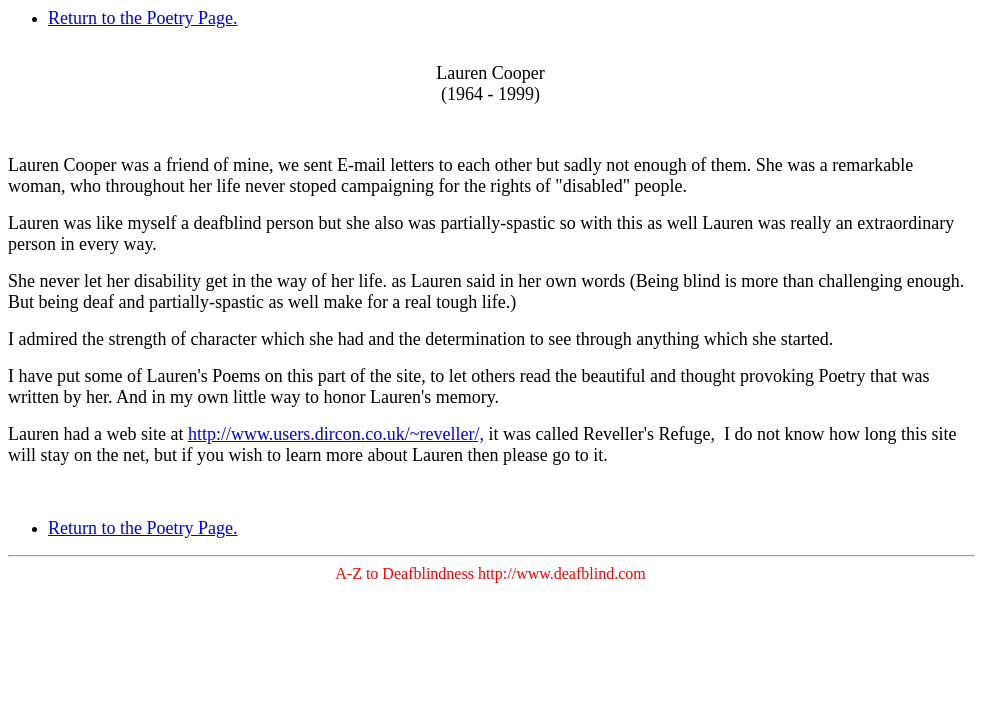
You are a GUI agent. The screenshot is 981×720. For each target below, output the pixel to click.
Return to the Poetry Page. (142, 18)
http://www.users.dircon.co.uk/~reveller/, (336, 434)
